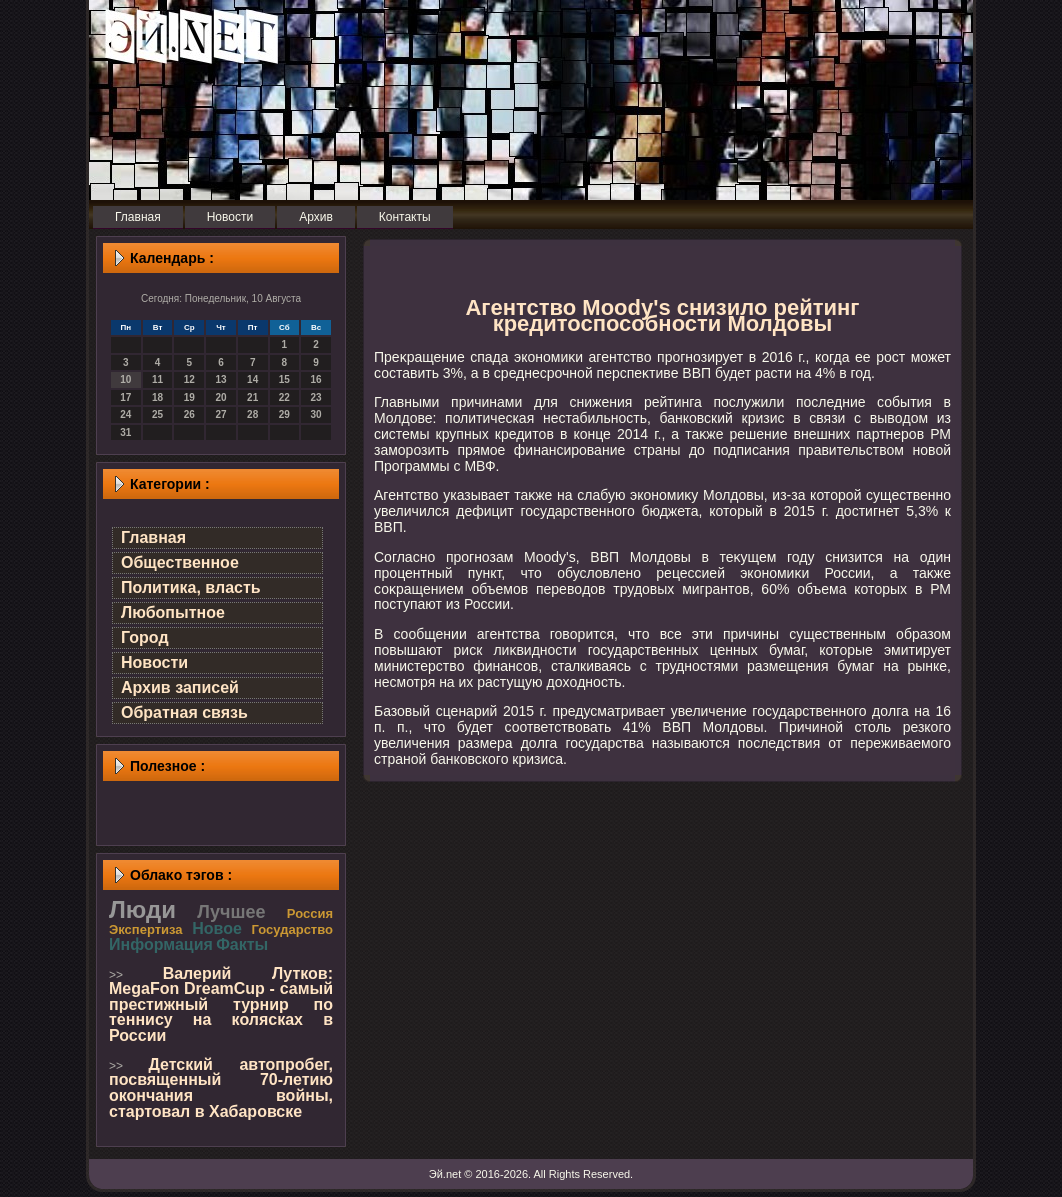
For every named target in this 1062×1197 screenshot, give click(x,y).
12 (189, 379)
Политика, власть (191, 587)
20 (220, 397)
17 (125, 397)
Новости (154, 662)
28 (252, 414)
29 (284, 414)
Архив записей (180, 687)
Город (145, 637)
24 (125, 414)
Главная (153, 537)
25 (157, 414)
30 (316, 414)
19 (189, 397)
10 (125, 379)
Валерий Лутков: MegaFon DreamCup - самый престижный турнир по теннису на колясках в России (221, 1004)
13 (220, 379)
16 (316, 379)
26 (189, 414)
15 (284, 379)
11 (157, 379)
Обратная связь (184, 712)
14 (252, 379)
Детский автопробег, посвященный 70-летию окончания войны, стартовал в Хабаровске (221, 1088)
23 (316, 397)
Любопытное (173, 612)
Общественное (180, 562)
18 (157, 397)
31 (125, 432)
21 (252, 397)
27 (220, 414)
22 (284, 397)
